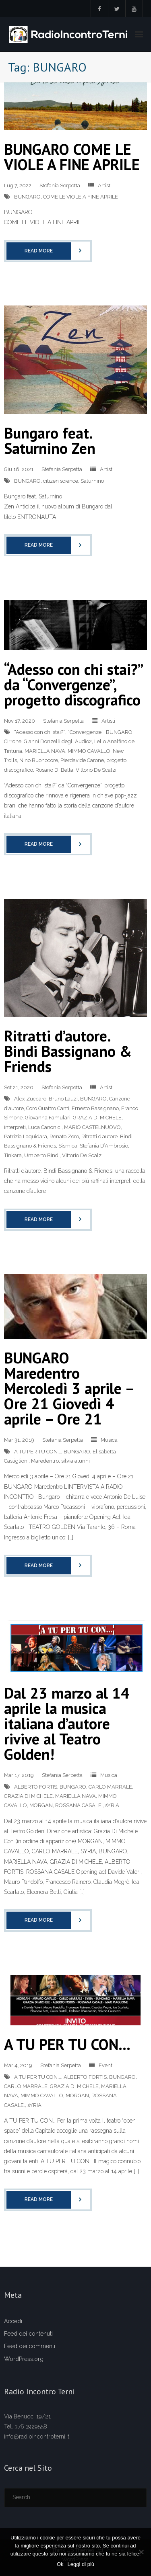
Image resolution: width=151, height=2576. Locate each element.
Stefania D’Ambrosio (104, 1146)
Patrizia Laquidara (25, 1136)
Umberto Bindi (42, 1155)
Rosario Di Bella (54, 770)
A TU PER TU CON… (67, 2044)
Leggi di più (81, 2564)
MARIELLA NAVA (45, 751)
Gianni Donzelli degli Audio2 (58, 741)
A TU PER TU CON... (37, 1452)
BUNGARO (27, 197)
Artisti (105, 185)
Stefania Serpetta (59, 185)
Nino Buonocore (38, 760)
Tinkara (13, 1155)
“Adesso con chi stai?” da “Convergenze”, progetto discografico (73, 684)
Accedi (13, 2321)
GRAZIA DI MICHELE (97, 1118)
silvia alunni (75, 1461)
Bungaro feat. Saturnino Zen (49, 440)
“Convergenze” (85, 732)
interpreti (15, 1127)
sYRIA (112, 1805)
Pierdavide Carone (82, 760)
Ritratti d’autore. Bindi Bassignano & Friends (68, 1051)
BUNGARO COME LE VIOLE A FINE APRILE (72, 156)
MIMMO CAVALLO (89, 751)
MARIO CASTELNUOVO (92, 1127)
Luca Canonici (45, 1127)
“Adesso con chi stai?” (39, 732)
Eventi (106, 2065)
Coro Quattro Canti (47, 1108)
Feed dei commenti (29, 2346)
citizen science (60, 481)
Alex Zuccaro (30, 1099)
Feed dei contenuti (28, 2333)
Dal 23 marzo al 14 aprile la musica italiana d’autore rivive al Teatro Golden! (67, 1723)
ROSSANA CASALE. (79, 1805)
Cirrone (12, 741)
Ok (60, 2564)
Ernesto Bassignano (95, 1108)
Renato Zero (64, 1136)
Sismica (67, 1146)
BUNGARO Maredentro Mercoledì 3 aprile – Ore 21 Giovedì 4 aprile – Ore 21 (69, 1388)
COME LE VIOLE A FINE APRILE (80, 197)
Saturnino (92, 481)
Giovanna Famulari (47, 1118)
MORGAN (41, 1805)
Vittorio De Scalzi (96, 770)
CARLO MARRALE (110, 1787)
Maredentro (45, 1461)
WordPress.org (23, 2359)
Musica (109, 1440)
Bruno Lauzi (63, 1099)
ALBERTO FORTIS (35, 1787)
